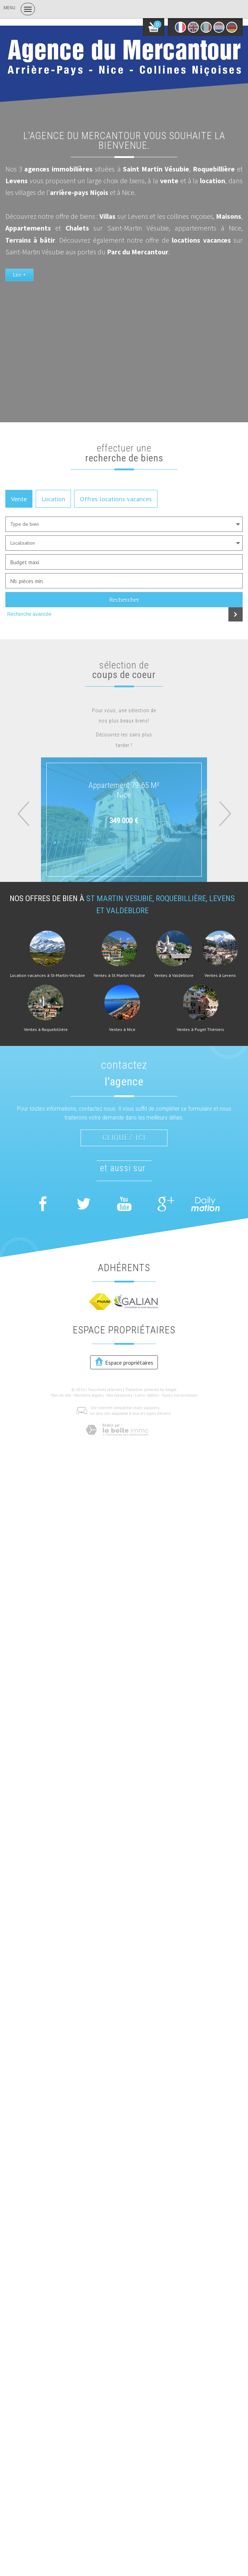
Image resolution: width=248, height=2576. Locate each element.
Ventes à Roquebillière (46, 1029)
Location (53, 498)
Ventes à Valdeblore (173, 975)
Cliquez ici (124, 1137)
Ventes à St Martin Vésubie (119, 975)
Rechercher (124, 599)
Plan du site (61, 1395)
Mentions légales (89, 1395)
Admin (153, 1395)
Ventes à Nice (122, 1029)
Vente (19, 498)
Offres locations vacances (116, 498)
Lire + (19, 274)
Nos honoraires (119, 1395)
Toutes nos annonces (179, 1395)
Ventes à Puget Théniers (200, 1029)
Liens (140, 1395)
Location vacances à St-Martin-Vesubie (47, 975)
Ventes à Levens (220, 975)
